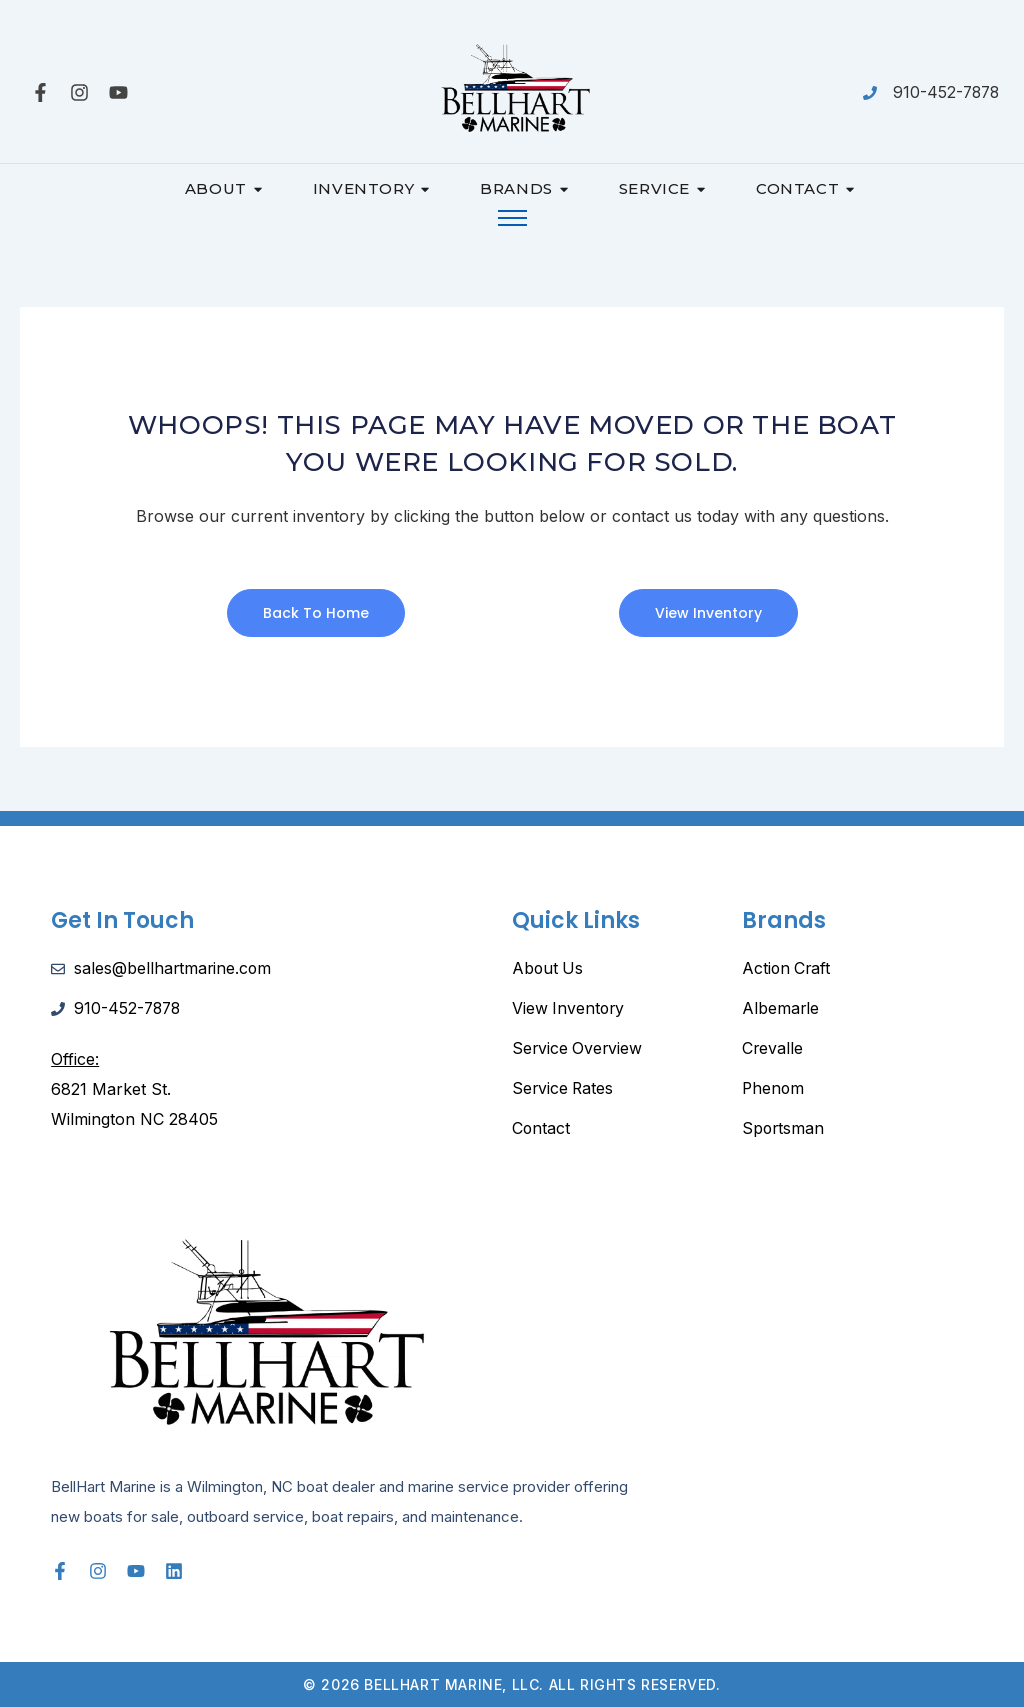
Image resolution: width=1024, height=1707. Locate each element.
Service (662, 188)
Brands (524, 188)
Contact (805, 188)
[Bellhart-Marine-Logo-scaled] (511, 89)
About (224, 188)
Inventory (371, 188)
